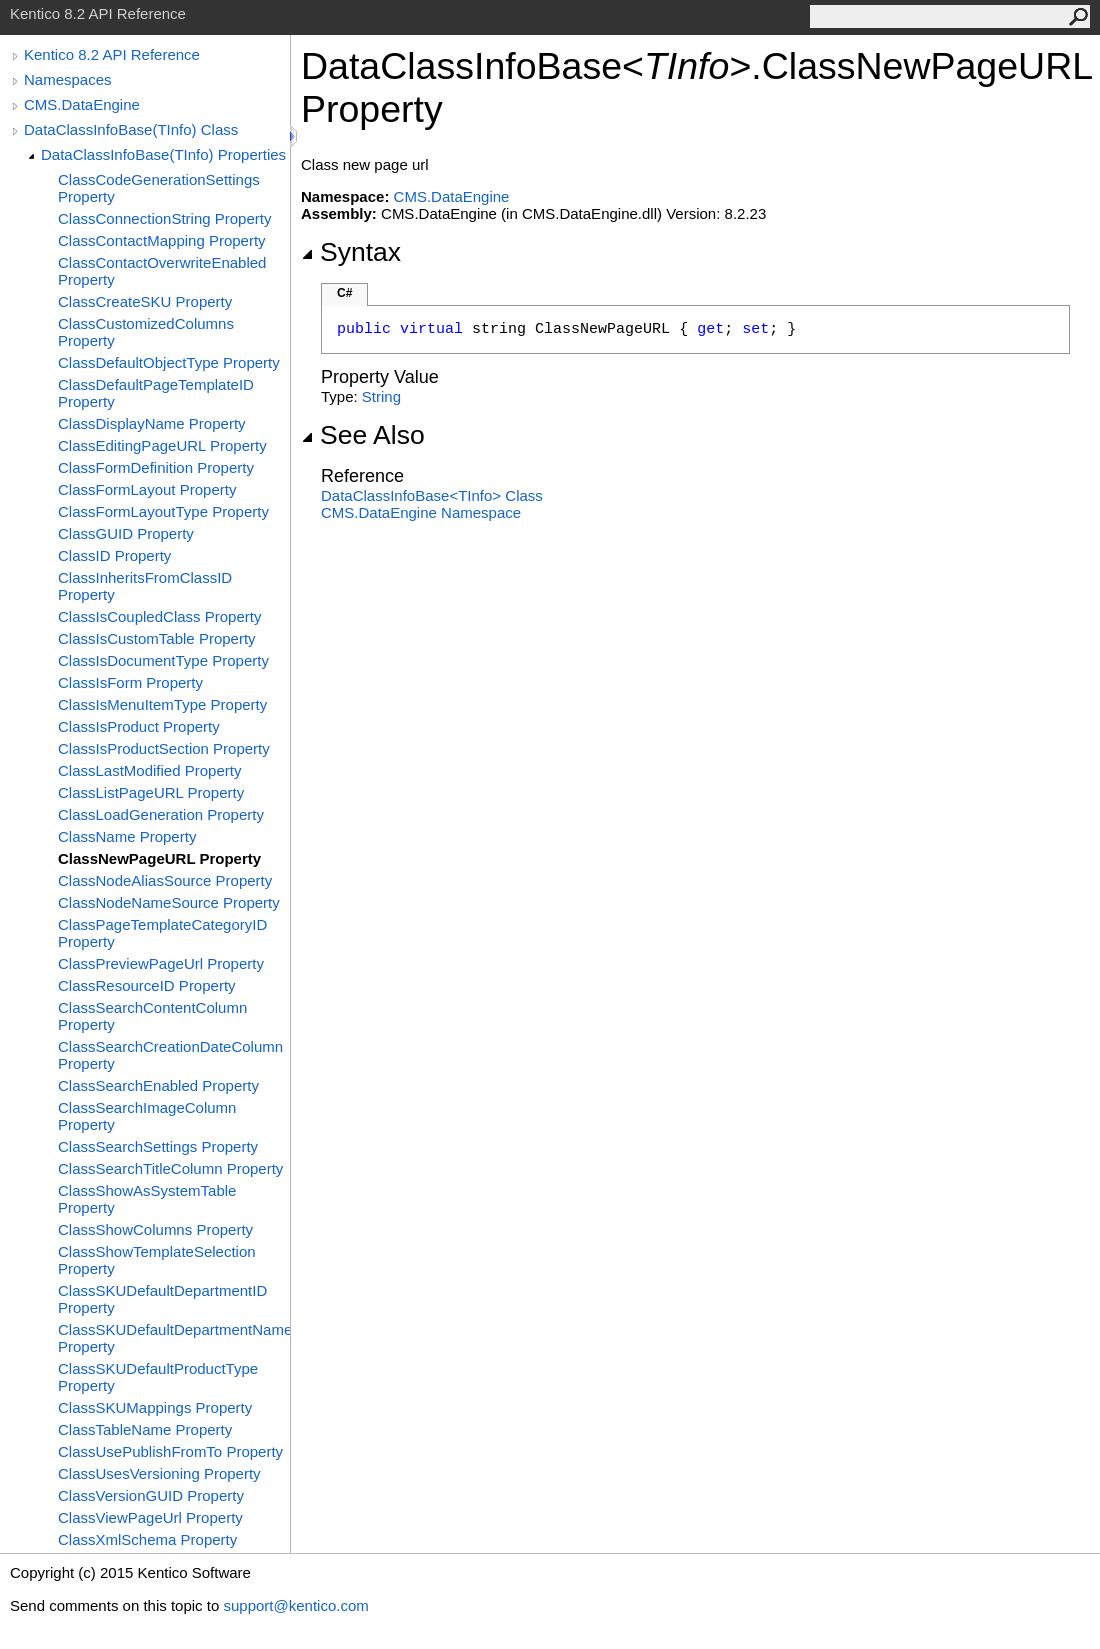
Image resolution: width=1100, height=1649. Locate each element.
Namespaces (68, 79)
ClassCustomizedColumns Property (146, 332)
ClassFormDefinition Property (156, 467)
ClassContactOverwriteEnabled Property (162, 271)
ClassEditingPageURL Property (162, 445)
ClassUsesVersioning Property (159, 1473)
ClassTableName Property (145, 1429)
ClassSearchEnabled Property (158, 1085)
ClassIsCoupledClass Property (159, 616)
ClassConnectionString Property (164, 218)
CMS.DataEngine (82, 104)
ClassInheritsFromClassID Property (145, 586)
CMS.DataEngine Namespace (421, 512)
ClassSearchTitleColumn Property (170, 1168)
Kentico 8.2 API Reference (112, 54)
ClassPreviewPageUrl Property (161, 963)
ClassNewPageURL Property (159, 858)
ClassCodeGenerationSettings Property (159, 188)
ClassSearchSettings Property (158, 1146)
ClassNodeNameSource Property (169, 902)
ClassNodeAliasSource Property (165, 880)
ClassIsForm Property (130, 682)
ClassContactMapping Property (162, 240)
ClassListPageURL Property (151, 792)
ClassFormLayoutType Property (163, 511)
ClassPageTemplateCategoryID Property (162, 933)
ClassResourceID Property (147, 985)
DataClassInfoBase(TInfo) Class (131, 129)
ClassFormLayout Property (147, 489)
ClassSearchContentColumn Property (152, 1016)
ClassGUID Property (126, 533)
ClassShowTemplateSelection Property (157, 1260)
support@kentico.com (295, 1605)
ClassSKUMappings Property (155, 1407)
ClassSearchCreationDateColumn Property (170, 1055)
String (381, 396)
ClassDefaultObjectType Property (169, 362)
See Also (363, 435)
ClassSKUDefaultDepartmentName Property (174, 1338)
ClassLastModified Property (149, 770)
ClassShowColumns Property (155, 1229)
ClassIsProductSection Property (164, 748)
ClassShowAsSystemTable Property (147, 1199)
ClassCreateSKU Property (145, 301)
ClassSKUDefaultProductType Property (158, 1377)
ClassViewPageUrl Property (150, 1517)
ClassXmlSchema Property (147, 1539)
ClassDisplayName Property (152, 423)
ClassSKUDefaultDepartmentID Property (162, 1299)
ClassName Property (127, 836)
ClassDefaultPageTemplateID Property (156, 393)
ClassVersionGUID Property (151, 1495)
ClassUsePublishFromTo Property (170, 1451)
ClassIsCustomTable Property (157, 638)
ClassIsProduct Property (139, 726)
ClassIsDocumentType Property (163, 660)
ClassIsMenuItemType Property (162, 704)
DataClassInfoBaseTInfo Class (432, 495)
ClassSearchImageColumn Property (147, 1116)
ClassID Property (114, 555)
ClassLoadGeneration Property (161, 814)
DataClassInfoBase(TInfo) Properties (163, 154)
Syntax (351, 252)
